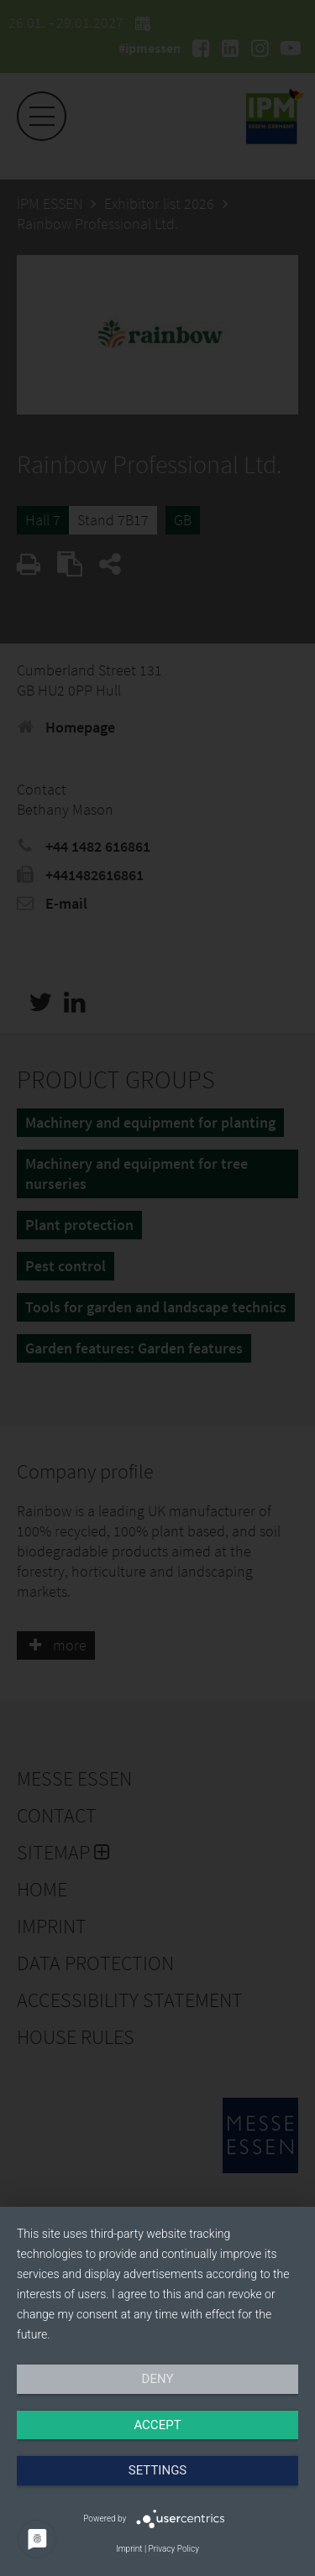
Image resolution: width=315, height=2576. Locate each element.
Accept (157, 2425)
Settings (158, 2470)
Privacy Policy (174, 2548)
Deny (158, 2378)
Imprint (129, 2548)
